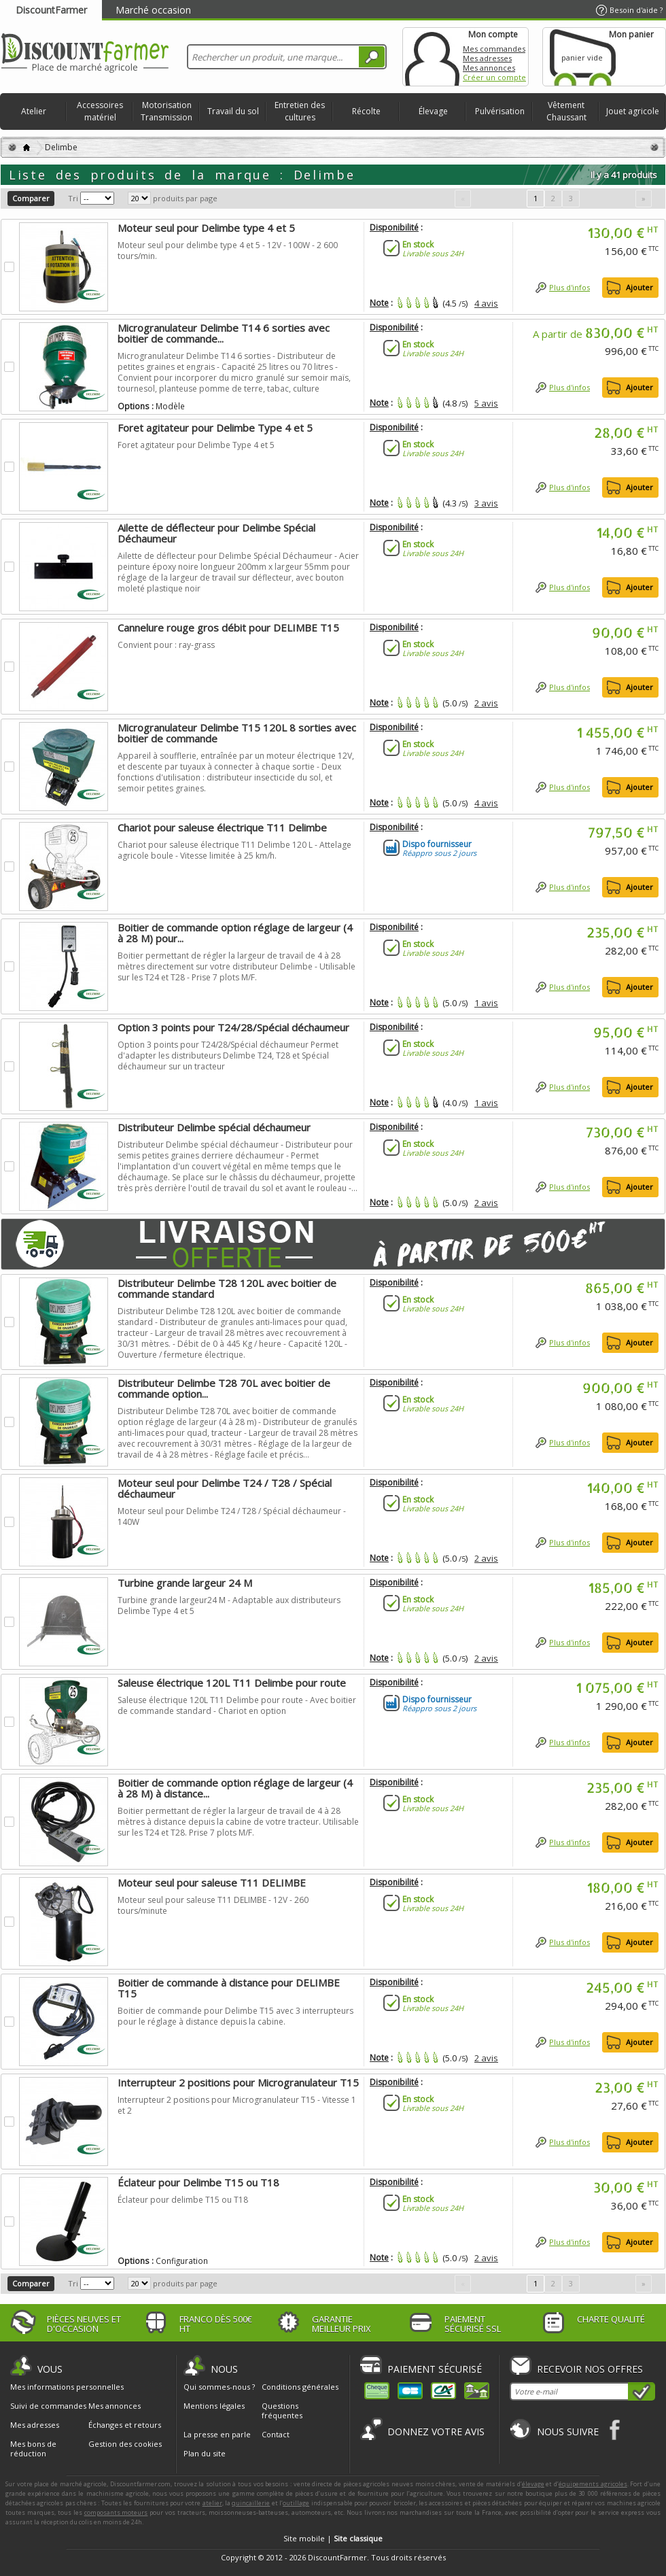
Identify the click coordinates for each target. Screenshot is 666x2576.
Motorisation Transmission (166, 111)
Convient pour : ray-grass (166, 645)
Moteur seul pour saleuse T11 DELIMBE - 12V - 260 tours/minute (213, 1905)
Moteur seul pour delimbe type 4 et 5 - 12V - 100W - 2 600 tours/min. (228, 250)
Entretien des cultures (300, 111)
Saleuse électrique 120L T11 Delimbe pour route (232, 1682)
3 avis (486, 503)
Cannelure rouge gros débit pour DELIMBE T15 (228, 627)
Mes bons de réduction (33, 2448)
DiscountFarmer (51, 9)
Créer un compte (494, 77)
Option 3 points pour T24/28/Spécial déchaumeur (233, 1027)
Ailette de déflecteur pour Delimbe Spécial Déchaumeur (216, 533)
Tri (73, 198)
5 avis (486, 403)
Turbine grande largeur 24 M (185, 1583)
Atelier (33, 111)
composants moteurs (116, 2512)
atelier (212, 2502)
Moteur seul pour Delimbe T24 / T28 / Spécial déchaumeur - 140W (232, 1516)
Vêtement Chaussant (566, 111)
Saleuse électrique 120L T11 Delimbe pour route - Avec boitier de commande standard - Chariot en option (237, 1705)
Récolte (366, 111)
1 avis (486, 1002)
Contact (276, 2434)
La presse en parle (217, 2434)
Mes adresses (487, 58)
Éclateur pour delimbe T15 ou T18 (183, 2199)
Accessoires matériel (100, 111)
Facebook (615, 2429)
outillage (296, 2502)
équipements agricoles (593, 2483)
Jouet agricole (632, 111)
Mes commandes (494, 49)
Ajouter (639, 287)
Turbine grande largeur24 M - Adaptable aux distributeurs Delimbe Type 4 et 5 (229, 1605)
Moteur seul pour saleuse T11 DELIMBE (212, 1882)
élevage (533, 2483)
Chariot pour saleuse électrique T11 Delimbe (222, 827)
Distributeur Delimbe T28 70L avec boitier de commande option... (224, 1388)
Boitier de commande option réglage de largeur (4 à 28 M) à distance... (235, 1788)
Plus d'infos (569, 287)
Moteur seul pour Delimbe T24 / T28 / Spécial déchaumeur (225, 1488)
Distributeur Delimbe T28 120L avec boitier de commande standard (227, 1288)
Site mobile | (333, 2538)
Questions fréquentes (282, 2410)
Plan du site (204, 2453)
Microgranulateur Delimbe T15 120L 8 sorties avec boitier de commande (237, 733)
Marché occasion (153, 9)
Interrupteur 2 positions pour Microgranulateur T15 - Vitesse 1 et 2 (237, 2105)
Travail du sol (233, 111)
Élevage (433, 111)
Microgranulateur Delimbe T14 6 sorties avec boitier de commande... (224, 333)
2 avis (486, 703)
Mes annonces (489, 68)
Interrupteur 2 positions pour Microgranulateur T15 (238, 2082)
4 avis (486, 303)
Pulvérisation (500, 111)
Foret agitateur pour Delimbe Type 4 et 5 (215, 427)
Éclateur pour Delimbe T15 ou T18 (198, 2182)
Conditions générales (300, 2387)
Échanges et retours (124, 2425)
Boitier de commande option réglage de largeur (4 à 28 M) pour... (235, 933)
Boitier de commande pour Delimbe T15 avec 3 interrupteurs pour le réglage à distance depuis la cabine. (235, 2016)
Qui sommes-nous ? (219, 2387)
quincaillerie (251, 2502)
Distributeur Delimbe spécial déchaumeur (214, 1127)
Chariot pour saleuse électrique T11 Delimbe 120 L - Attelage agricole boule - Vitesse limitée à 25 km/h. (234, 850)
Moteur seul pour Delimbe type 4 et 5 (206, 228)
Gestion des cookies (125, 2444)
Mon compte (432, 57)
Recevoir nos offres (590, 2369)
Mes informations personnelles (67, 2387)
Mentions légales (214, 2406)
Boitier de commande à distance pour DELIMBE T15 (229, 1988)
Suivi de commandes (48, 2406)
